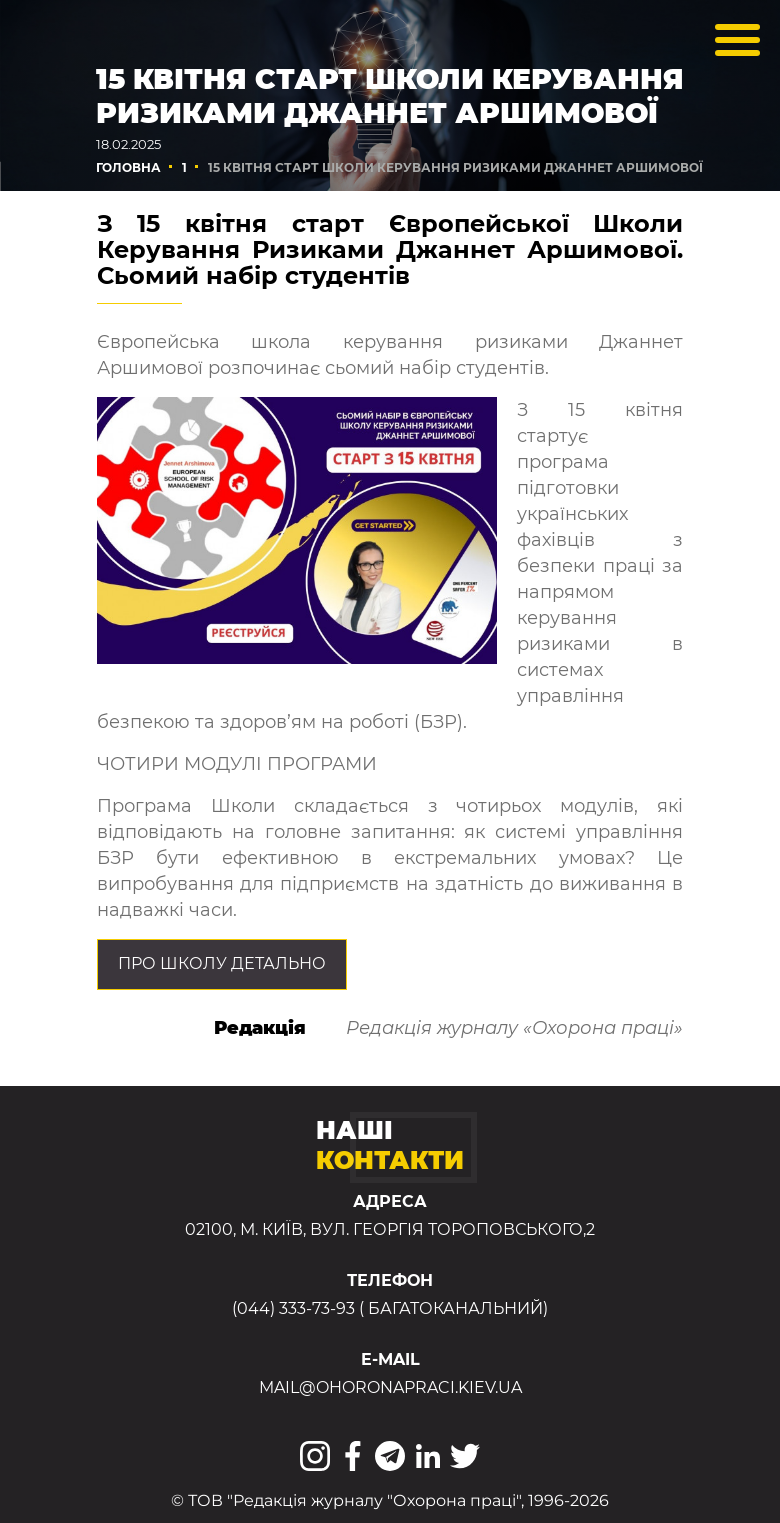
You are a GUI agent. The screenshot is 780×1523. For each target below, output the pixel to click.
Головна (128, 167)
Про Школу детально (222, 963)
